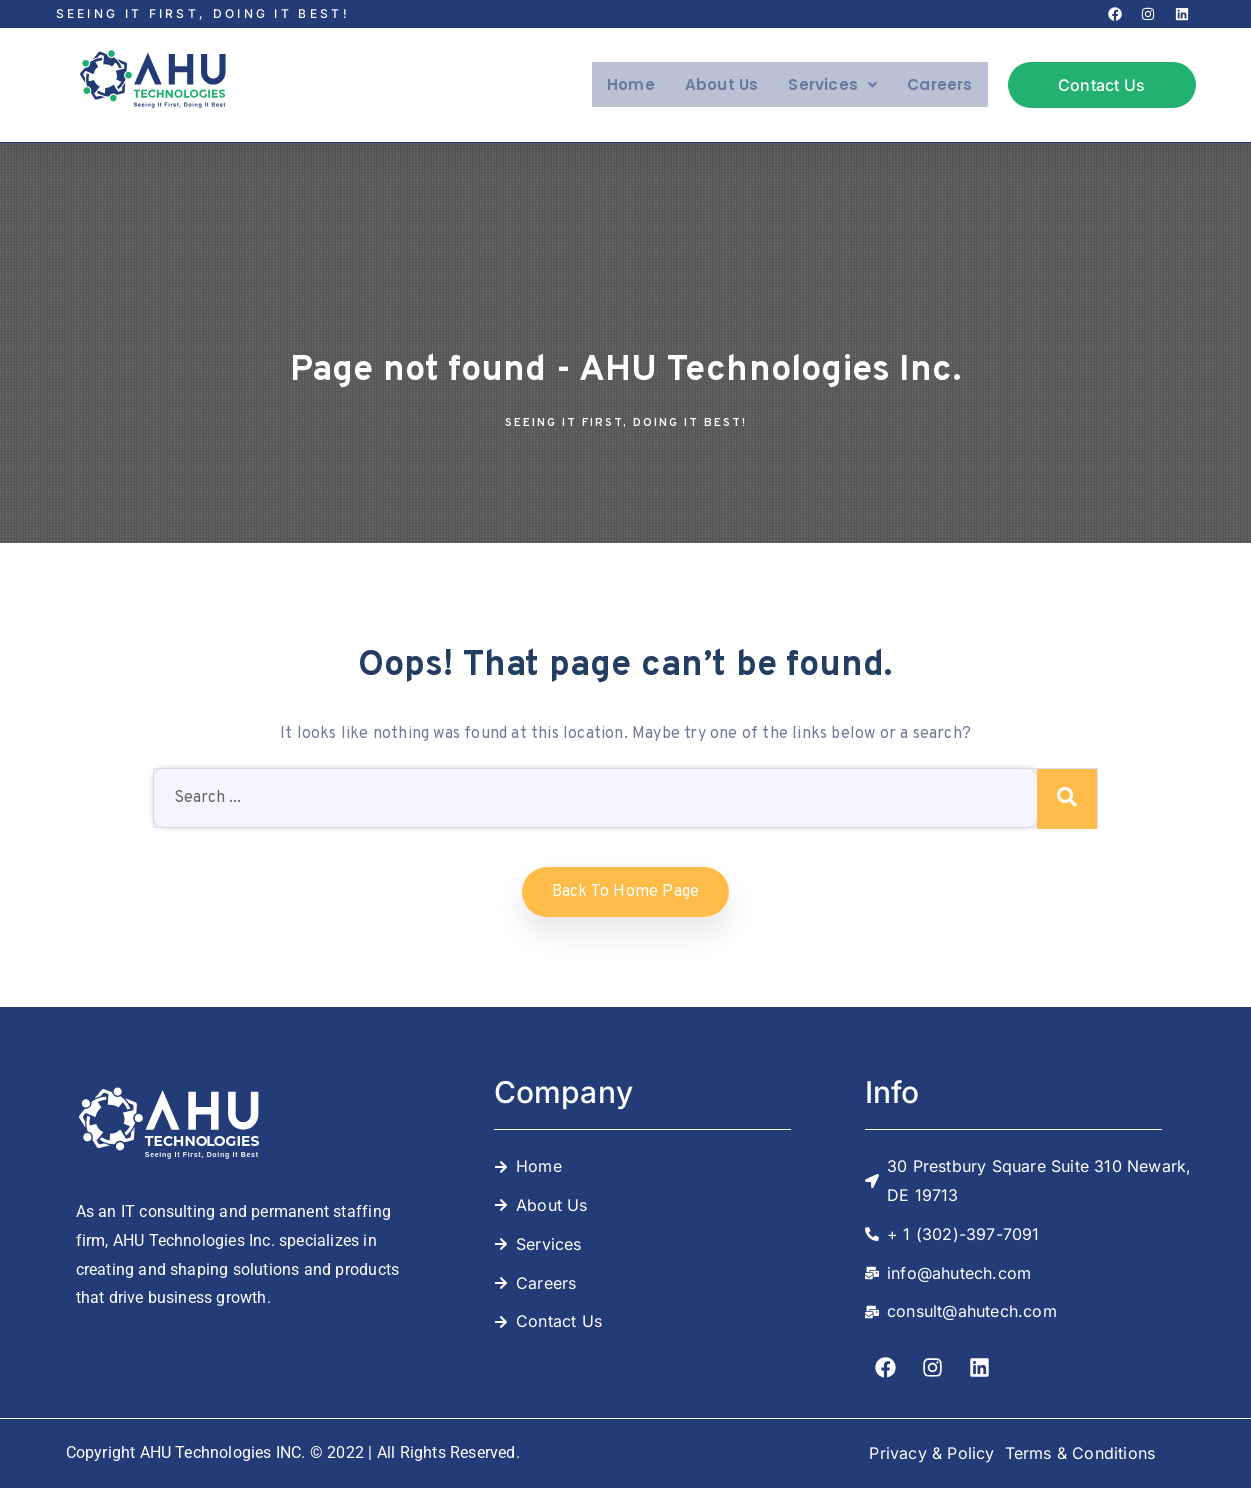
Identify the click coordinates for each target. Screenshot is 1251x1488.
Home (623, 84)
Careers (938, 84)
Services (828, 84)
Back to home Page (625, 892)
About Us (716, 84)
